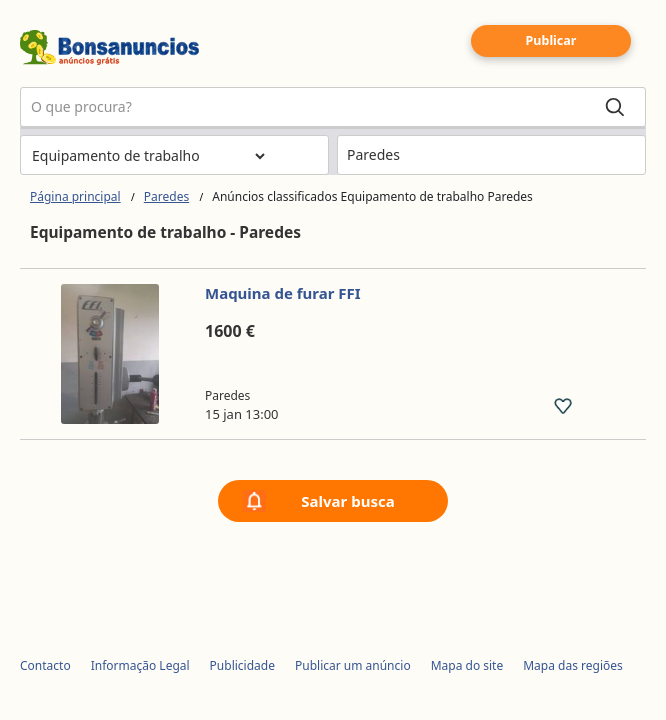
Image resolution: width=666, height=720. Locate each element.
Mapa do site (467, 665)
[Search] (615, 107)
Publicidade (242, 665)
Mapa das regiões (573, 665)
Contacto (45, 665)
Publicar (551, 40)
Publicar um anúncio (353, 665)
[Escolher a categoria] (148, 156)
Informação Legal (140, 665)
